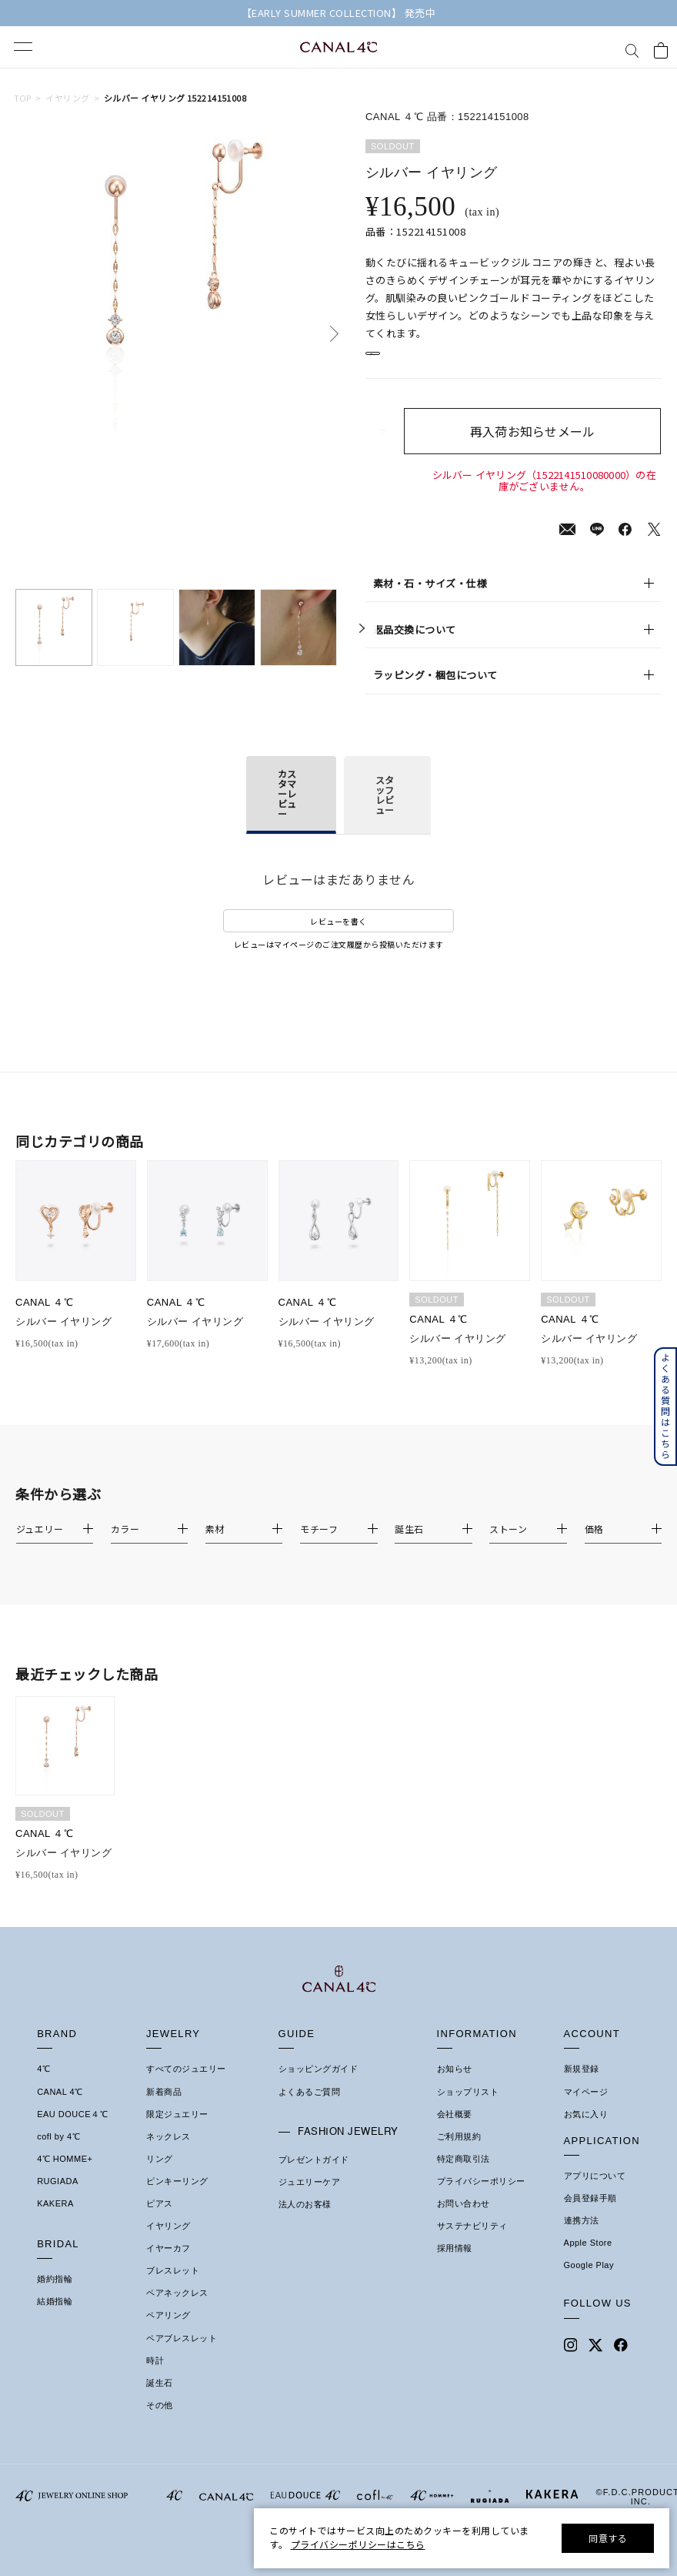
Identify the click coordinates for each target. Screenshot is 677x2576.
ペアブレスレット (181, 2354)
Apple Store (588, 2259)
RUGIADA (57, 2198)
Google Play (589, 2282)
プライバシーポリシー (481, 2198)
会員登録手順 (590, 2215)
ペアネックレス (177, 2309)
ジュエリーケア (309, 2198)
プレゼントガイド (313, 2176)
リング (159, 2175)
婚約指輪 (54, 2295)
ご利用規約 (459, 2152)
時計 (155, 2376)
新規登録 (581, 2085)
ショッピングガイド (318, 2085)
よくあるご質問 (309, 2108)
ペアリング (168, 2332)
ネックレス (168, 2152)
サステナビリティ (472, 2242)
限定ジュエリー (177, 2130)
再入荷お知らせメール (544, 448)
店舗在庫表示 (409, 361)
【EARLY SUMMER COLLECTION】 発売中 (339, 13)
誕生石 (159, 2399)
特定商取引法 (463, 2175)
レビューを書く (338, 937)
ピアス (159, 2220)
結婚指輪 (54, 2318)
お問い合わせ (463, 2220)
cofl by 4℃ (58, 2152)
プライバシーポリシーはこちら (358, 2544)
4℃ (43, 2085)
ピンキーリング (177, 2198)
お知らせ (454, 2085)
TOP (23, 98)
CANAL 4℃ (59, 2108)
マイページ (586, 2108)
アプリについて (595, 2192)
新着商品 (164, 2108)
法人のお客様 (305, 2221)
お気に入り (586, 2130)
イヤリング (67, 98)
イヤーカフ (168, 2265)
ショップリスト (468, 2108)
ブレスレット (172, 2287)
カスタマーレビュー (287, 810)
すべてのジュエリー (186, 2085)
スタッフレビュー (384, 811)
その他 (159, 2422)
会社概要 (454, 2130)
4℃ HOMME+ (64, 2175)
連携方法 (581, 2237)
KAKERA (55, 2220)
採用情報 (454, 2265)
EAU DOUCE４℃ (72, 2130)
